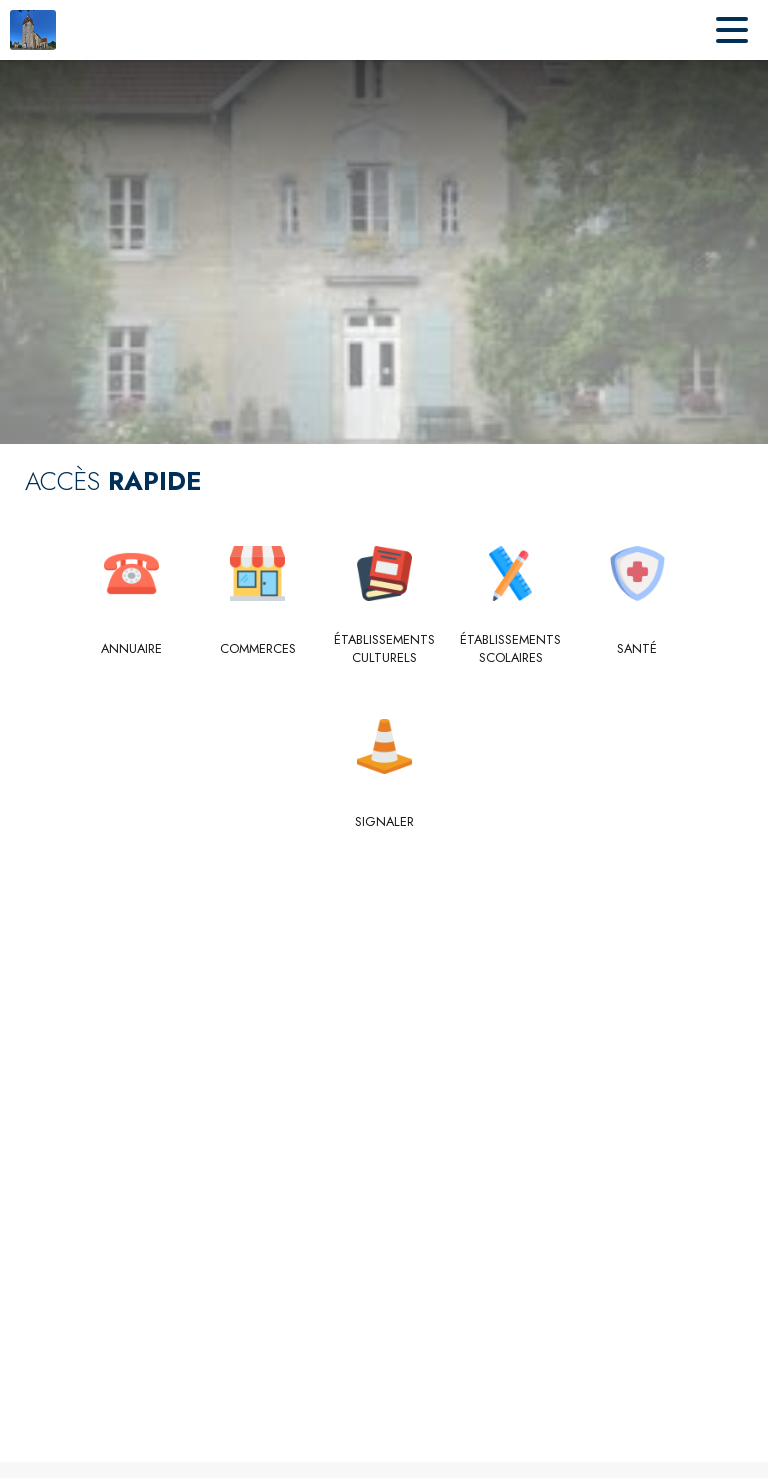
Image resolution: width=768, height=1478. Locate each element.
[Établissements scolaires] (510, 649)
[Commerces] (257, 649)
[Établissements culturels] (384, 649)
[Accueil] (33, 30)
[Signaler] (384, 822)
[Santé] (637, 649)
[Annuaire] (131, 649)
